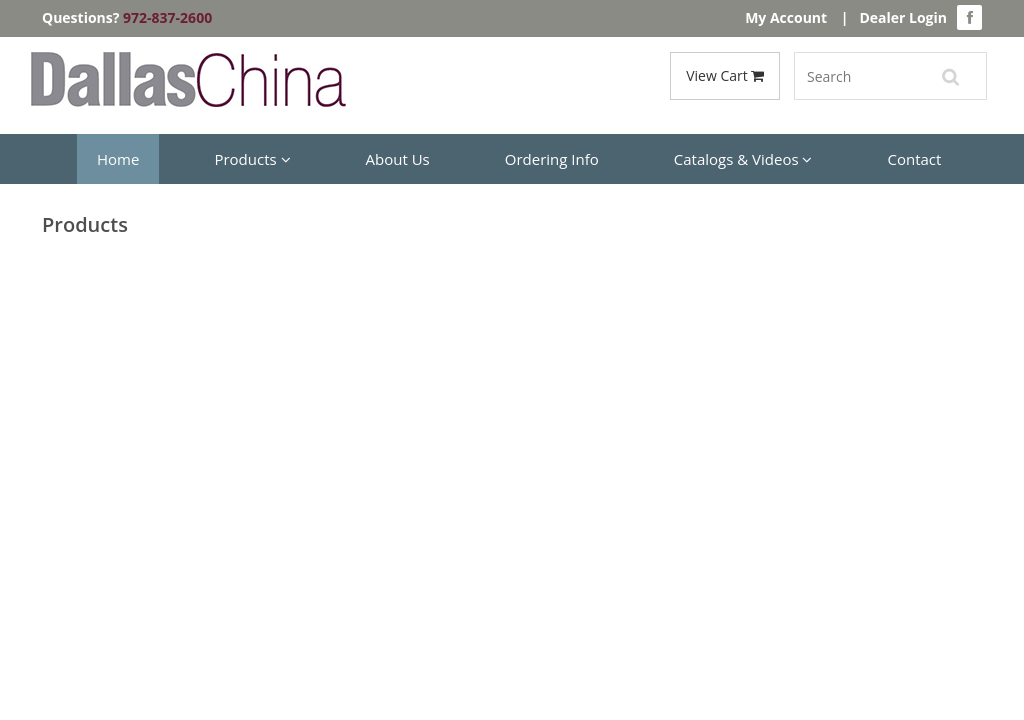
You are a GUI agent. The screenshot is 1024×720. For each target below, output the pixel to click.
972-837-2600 (167, 17)
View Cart (725, 75)
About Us (398, 159)
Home (118, 159)
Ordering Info (552, 159)
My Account (786, 17)
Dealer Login (903, 17)
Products (252, 159)
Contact (914, 159)
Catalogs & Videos (743, 159)
